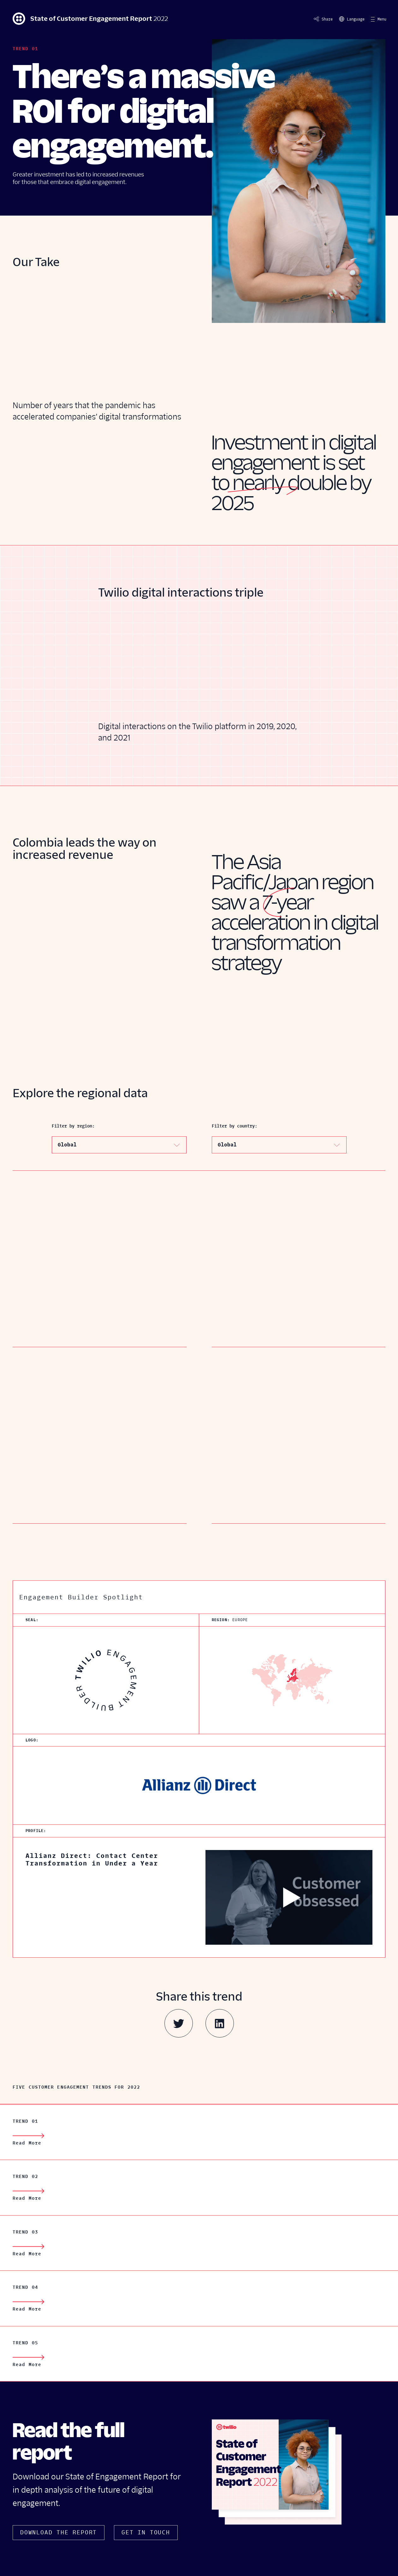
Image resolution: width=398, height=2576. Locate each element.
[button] (379, 19)
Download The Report (58, 2532)
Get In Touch (146, 2532)
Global (67, 1145)
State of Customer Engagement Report (90, 18)
